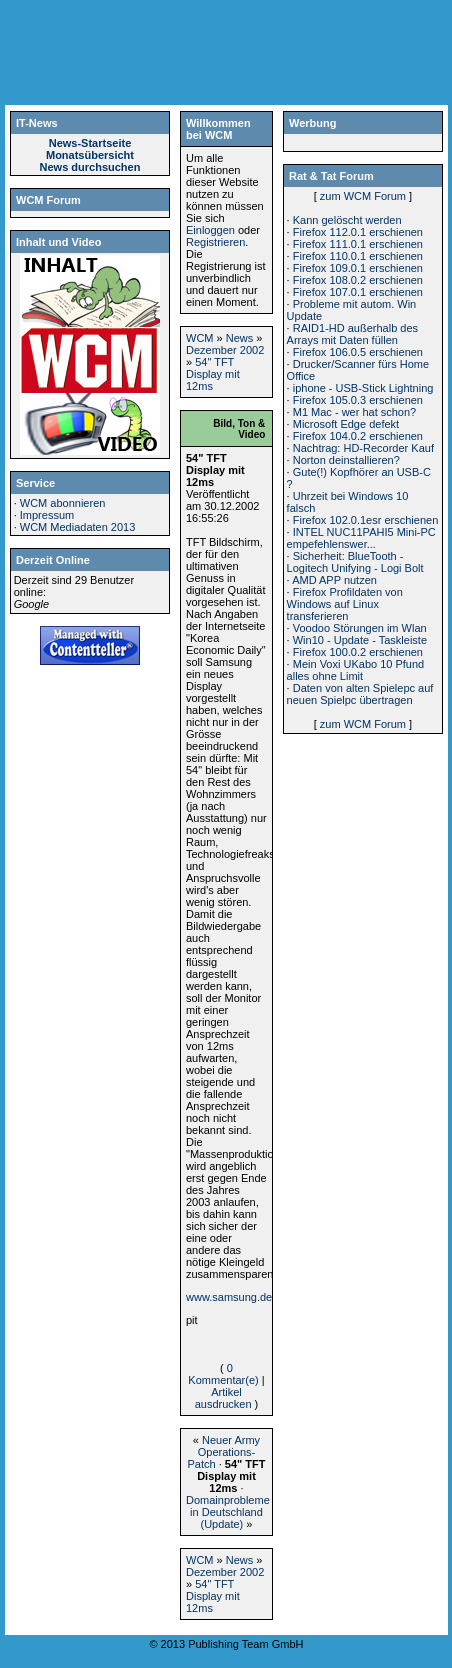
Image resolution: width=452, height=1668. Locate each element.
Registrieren (215, 242)
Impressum (47, 515)
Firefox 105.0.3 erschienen (358, 400)
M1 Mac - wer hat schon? (355, 412)
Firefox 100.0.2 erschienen (358, 652)
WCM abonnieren (63, 503)
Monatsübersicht (90, 155)
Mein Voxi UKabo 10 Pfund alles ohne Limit (356, 670)
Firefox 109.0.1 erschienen (358, 268)
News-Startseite (90, 143)
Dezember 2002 (225, 350)
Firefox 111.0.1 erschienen (358, 244)
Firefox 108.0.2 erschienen (358, 280)
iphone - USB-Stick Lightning (363, 388)
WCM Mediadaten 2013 (78, 527)
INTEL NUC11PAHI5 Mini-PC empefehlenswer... (361, 538)
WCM (200, 338)
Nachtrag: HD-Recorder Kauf (363, 448)
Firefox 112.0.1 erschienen (358, 232)
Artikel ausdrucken (223, 1398)
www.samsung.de (229, 1297)
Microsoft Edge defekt (346, 424)
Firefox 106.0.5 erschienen (358, 352)
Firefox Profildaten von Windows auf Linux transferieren (345, 604)
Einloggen (210, 230)
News (240, 338)
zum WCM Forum (363, 196)
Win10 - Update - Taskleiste (360, 640)
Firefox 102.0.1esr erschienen (366, 520)
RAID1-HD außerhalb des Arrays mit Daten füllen (352, 334)
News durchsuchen (90, 167)
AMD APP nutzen (334, 580)
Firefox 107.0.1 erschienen (358, 292)
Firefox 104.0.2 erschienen (358, 436)
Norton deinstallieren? (346, 460)
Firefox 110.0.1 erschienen (358, 256)
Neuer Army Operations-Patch (223, 1452)
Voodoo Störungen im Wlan (360, 628)
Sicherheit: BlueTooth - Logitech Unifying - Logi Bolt (355, 562)
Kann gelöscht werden (347, 220)
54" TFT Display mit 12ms (213, 374)
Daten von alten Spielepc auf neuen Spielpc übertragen (360, 694)
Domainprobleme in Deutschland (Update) (228, 1512)
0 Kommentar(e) (223, 1374)
